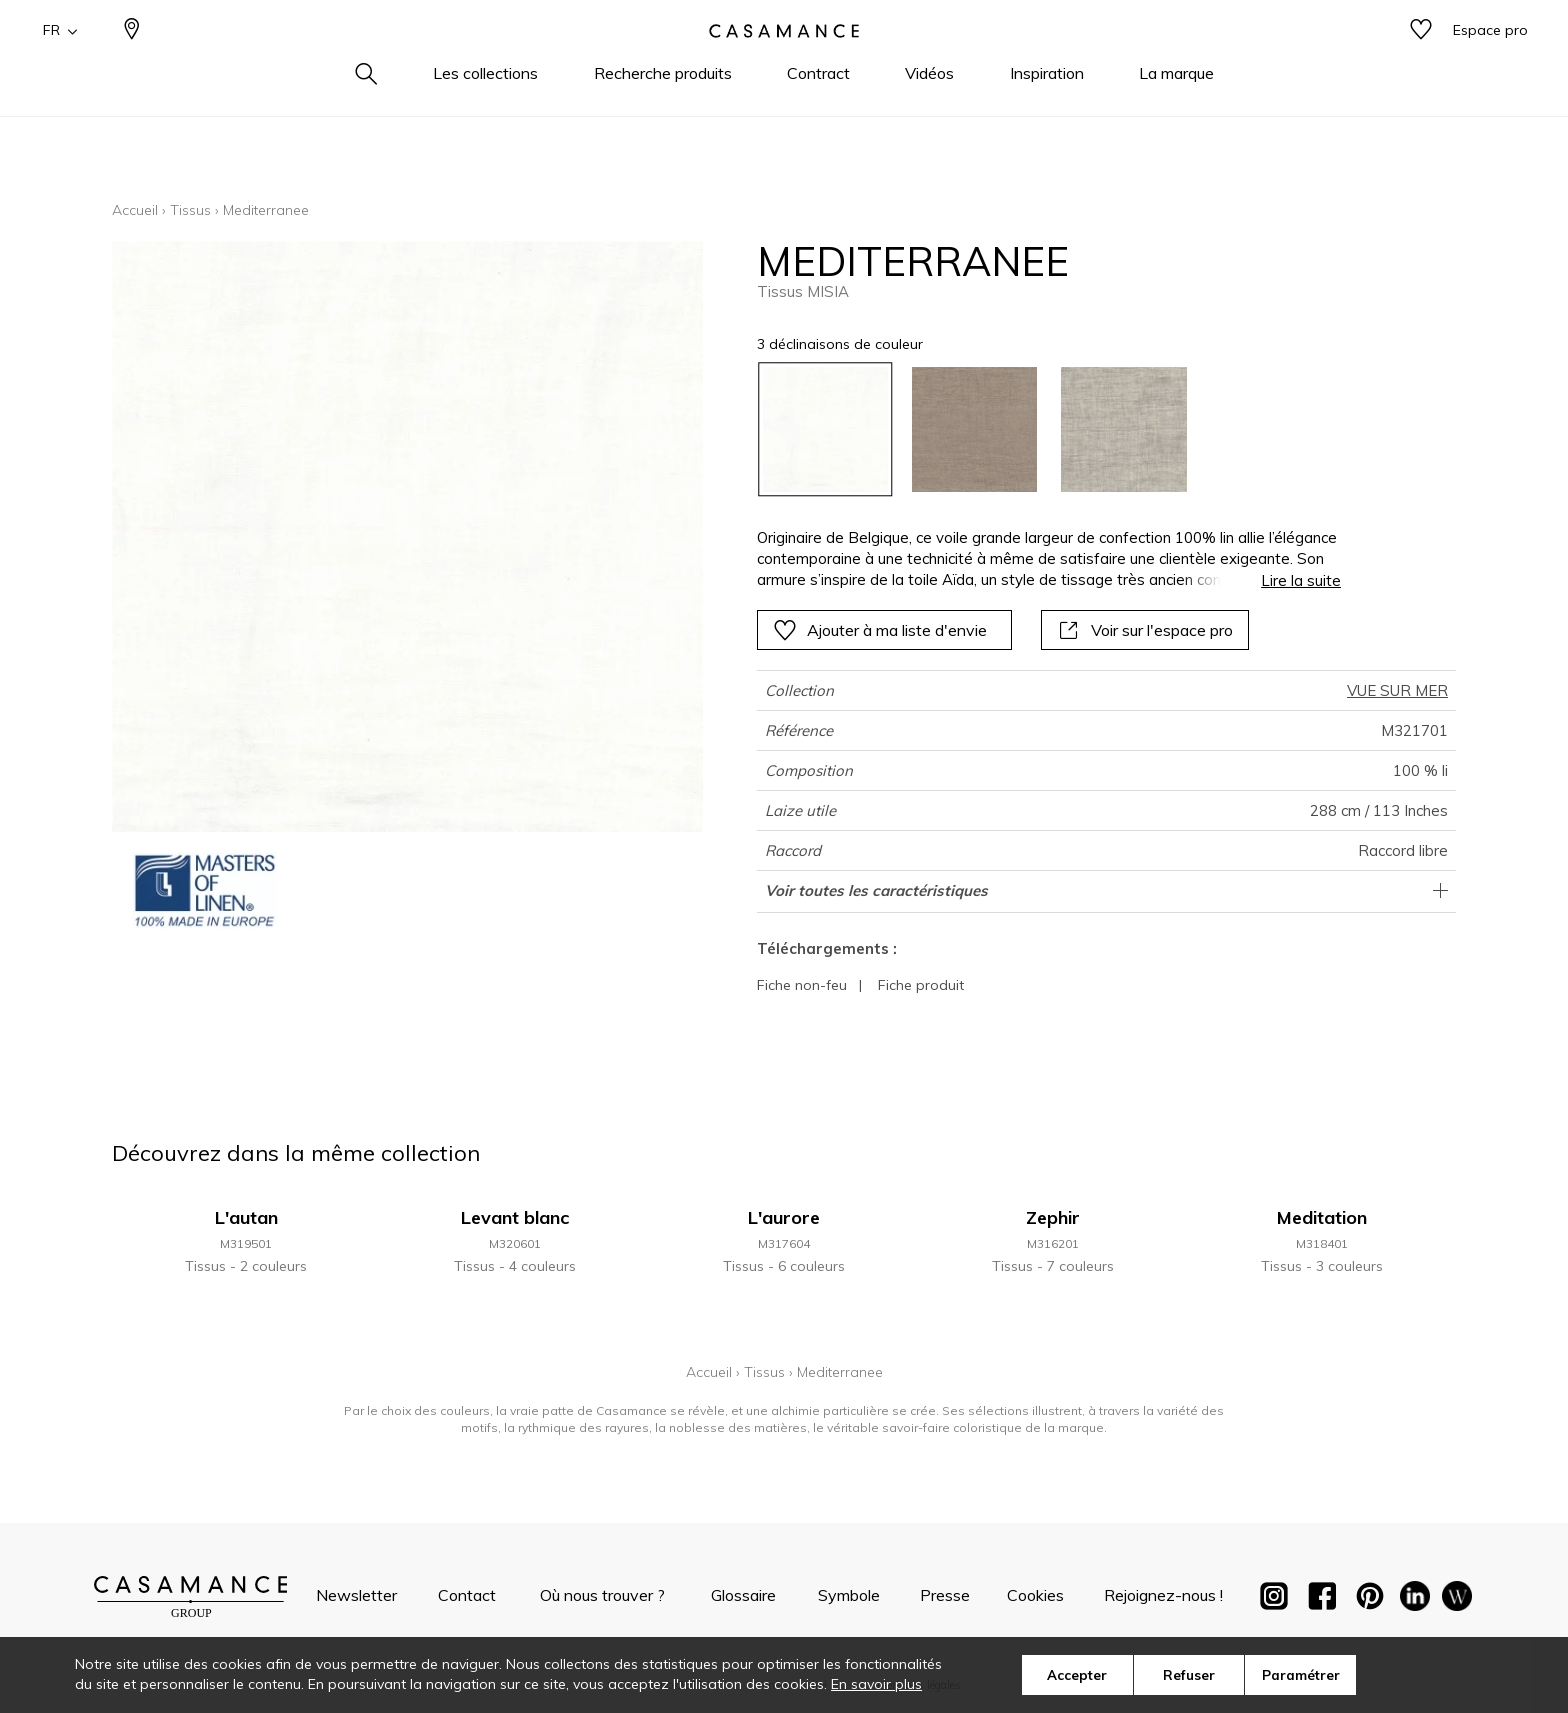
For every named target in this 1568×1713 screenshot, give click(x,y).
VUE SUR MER (1397, 690)
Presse (945, 1595)
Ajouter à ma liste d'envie (880, 630)
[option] (825, 429)
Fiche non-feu (802, 985)
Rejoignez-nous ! (1163, 1595)
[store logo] (784, 63)
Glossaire (743, 1595)
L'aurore (784, 1217)
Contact (467, 1595)
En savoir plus (876, 1684)
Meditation (1322, 1217)
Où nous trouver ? (602, 1595)
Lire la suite (1301, 580)
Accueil (135, 210)
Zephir (1053, 1217)
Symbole (849, 1595)
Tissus (190, 210)
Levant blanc (515, 1217)
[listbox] (1037, 429)
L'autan (246, 1217)
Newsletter (356, 1595)
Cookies (1035, 1595)
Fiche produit (921, 985)
